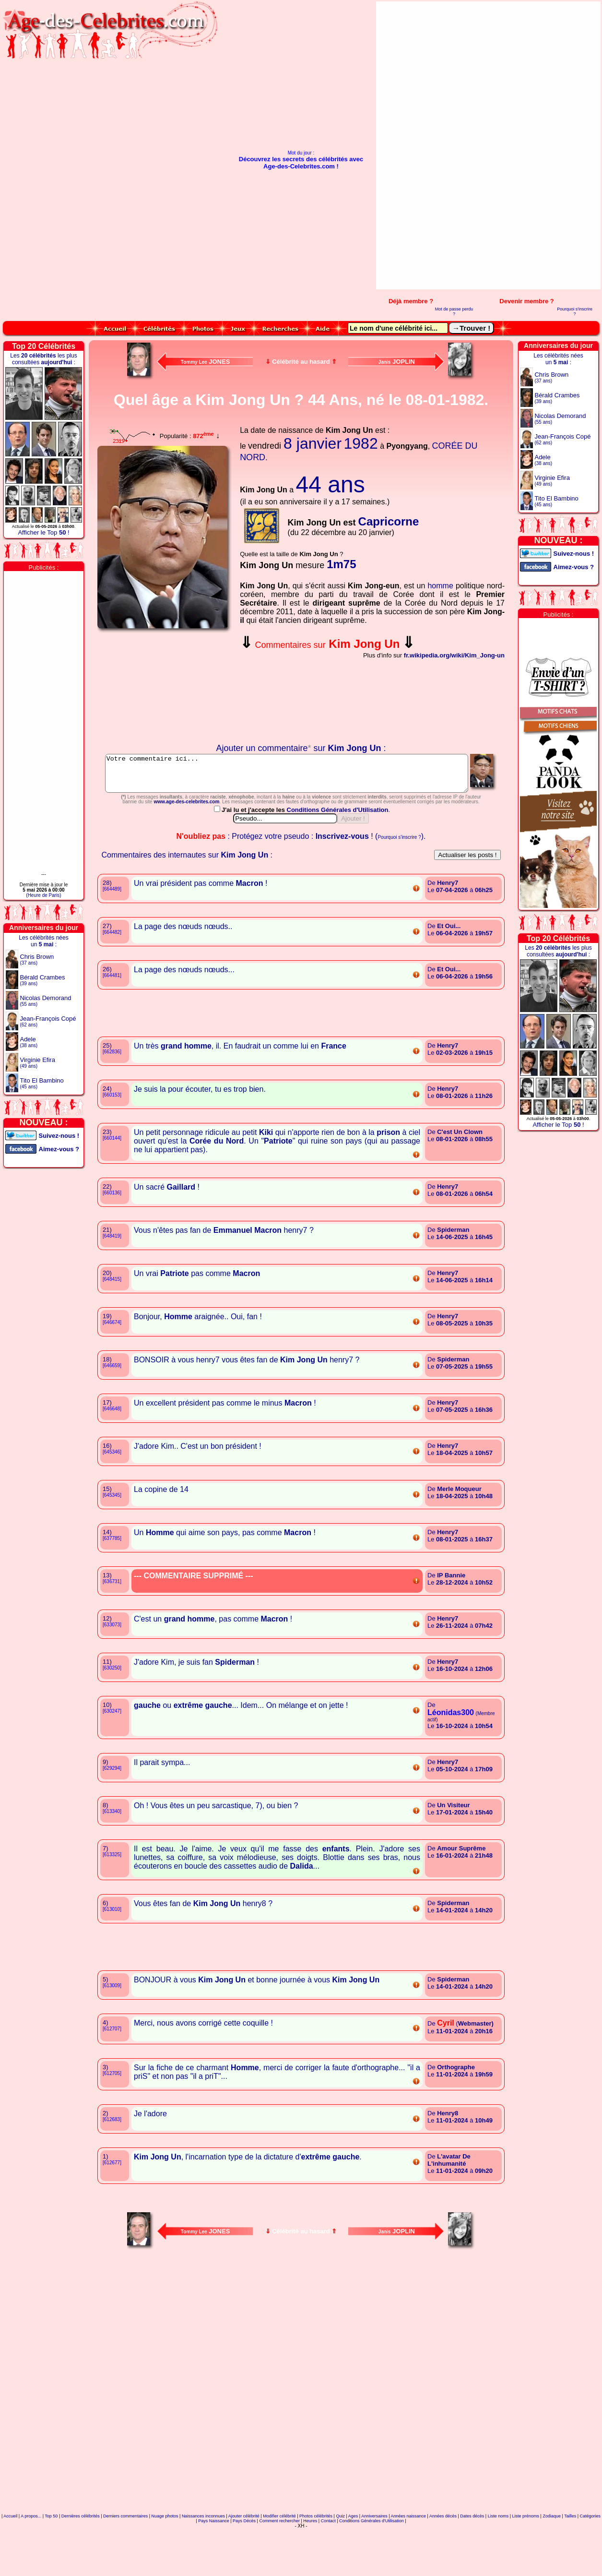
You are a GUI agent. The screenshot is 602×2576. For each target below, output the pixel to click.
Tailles (570, 2558)
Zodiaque (552, 2558)
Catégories (590, 2558)
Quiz (340, 2558)
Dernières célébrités (80, 2558)
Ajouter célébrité (244, 2558)
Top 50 (51, 2558)
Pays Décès (244, 2563)
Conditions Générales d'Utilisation (338, 852)
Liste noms (498, 2558)
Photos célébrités (315, 2558)
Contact (328, 2563)
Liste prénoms (526, 2558)
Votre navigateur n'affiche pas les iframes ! (165, 688)
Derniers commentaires (125, 2558)
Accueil (10, 2558)
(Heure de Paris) (43, 895)
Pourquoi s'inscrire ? (574, 311)
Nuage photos (164, 2558)
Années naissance (408, 2558)
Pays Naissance (213, 2563)
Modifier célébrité (279, 2558)
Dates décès (472, 2558)
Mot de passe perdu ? (454, 311)
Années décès (443, 2558)
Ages (353, 2558)
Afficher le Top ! (43, 532)
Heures (310, 2563)
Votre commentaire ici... (301, 777)
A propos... (31, 2558)
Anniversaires (374, 2558)
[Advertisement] (566, 145)
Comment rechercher (279, 2563)
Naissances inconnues (203, 2558)
